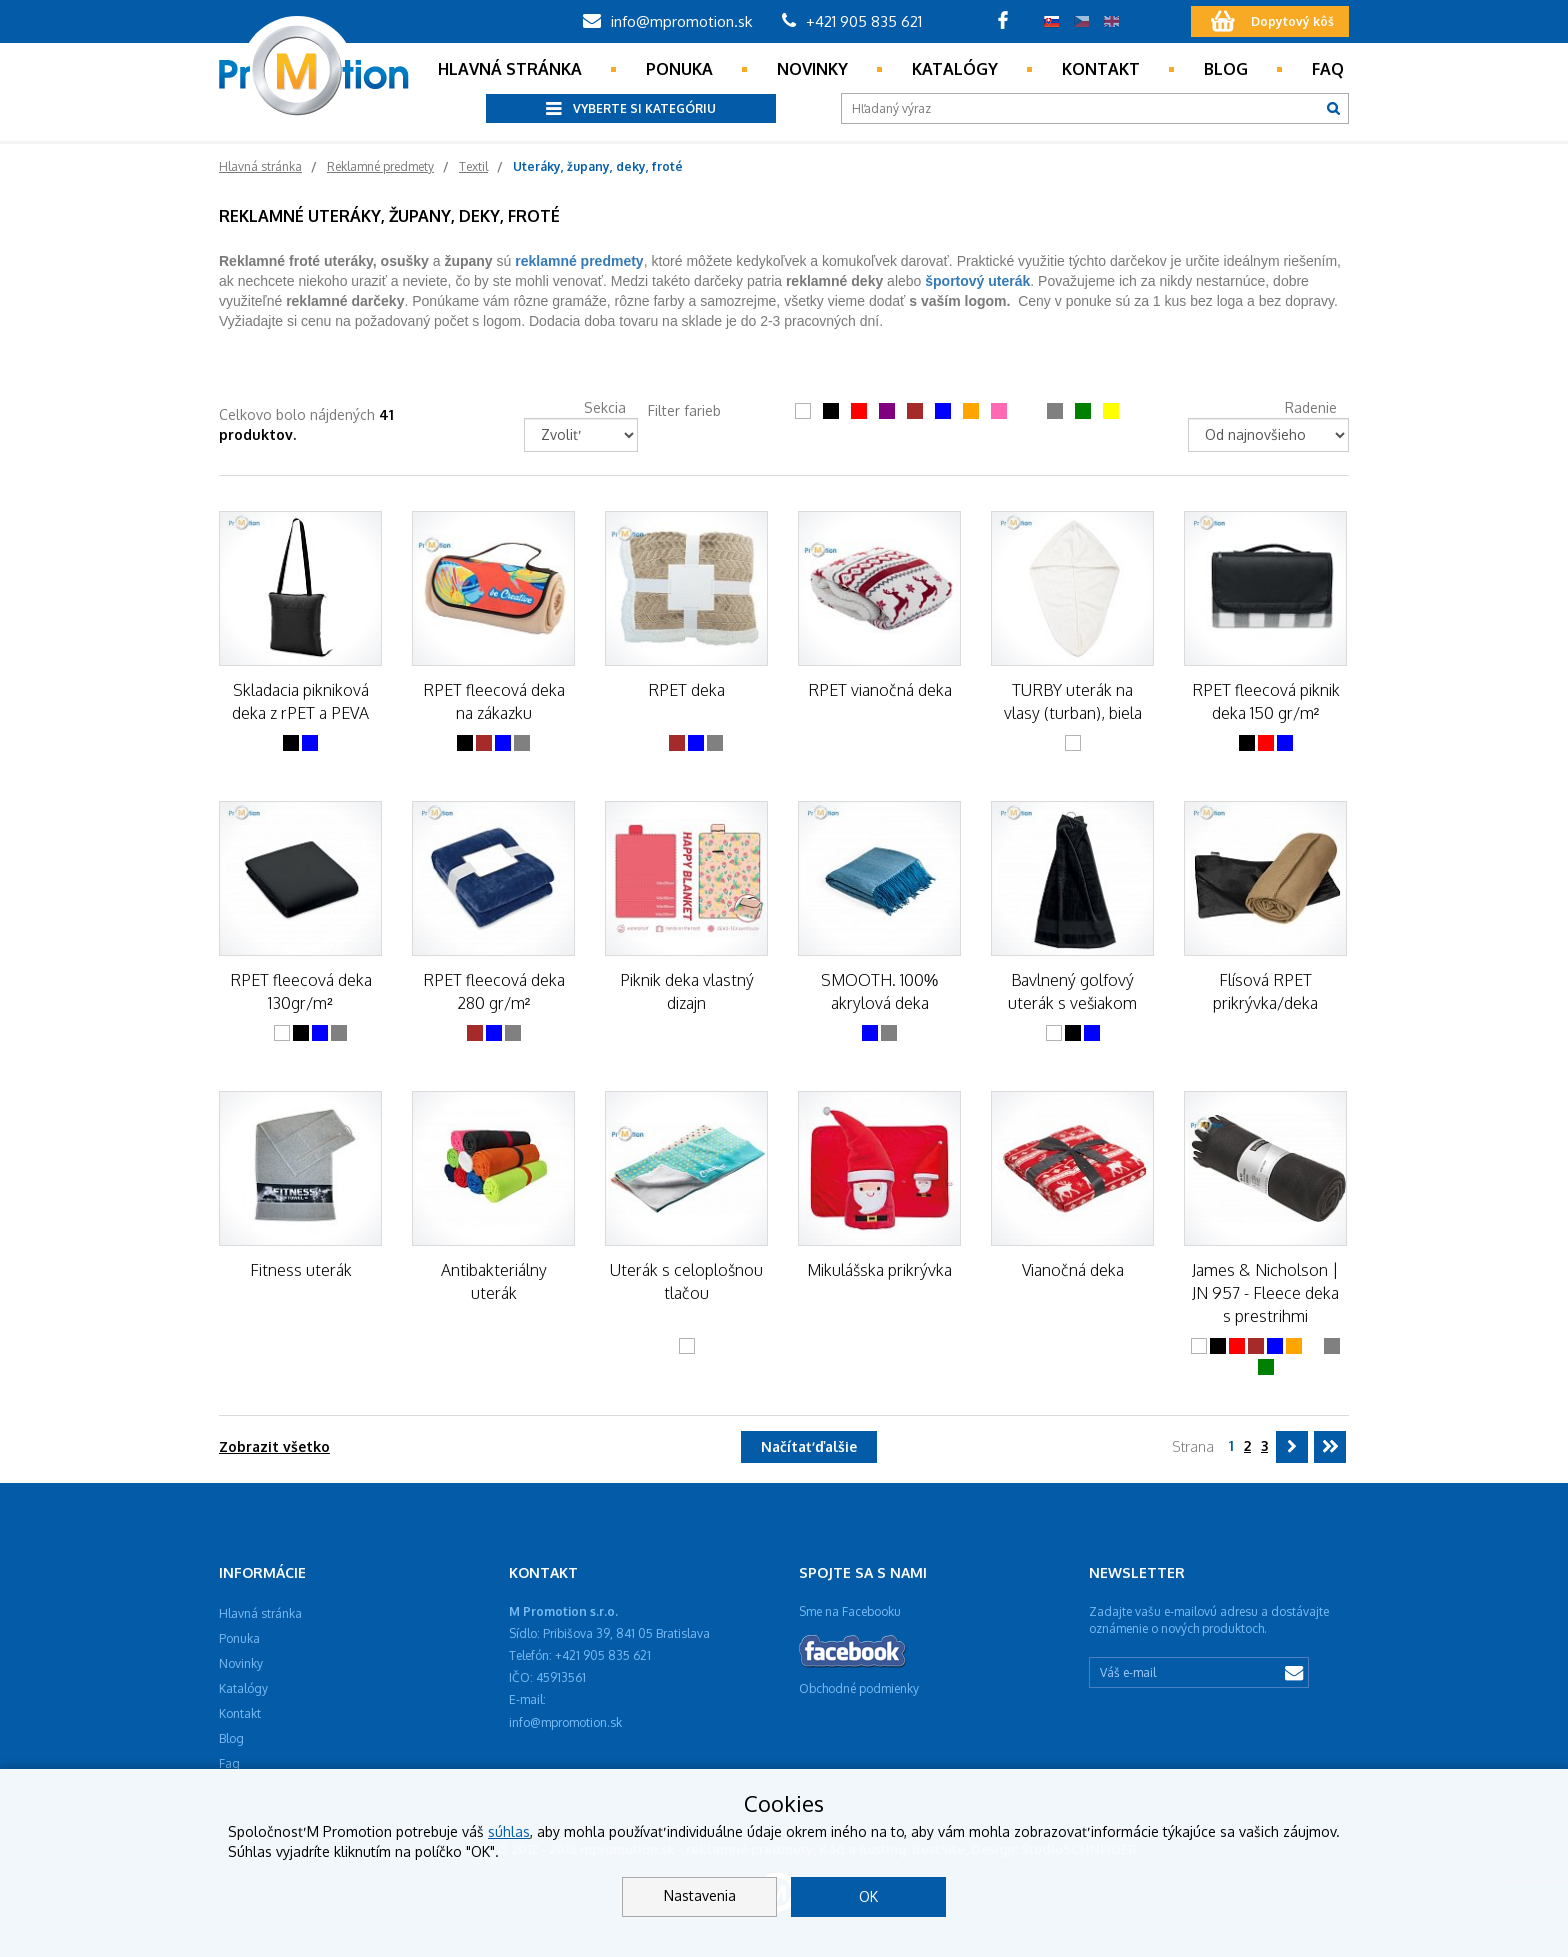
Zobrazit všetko (274, 1446)
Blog (1226, 69)
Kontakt (1101, 69)
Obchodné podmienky (859, 1688)
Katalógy (955, 69)
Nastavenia (700, 1895)
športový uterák (977, 281)
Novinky (812, 69)
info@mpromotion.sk (667, 21)
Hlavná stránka (510, 69)
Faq (1328, 69)
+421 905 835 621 (852, 21)
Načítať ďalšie (809, 1446)
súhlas (509, 1831)
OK (868, 1896)
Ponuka (679, 69)
